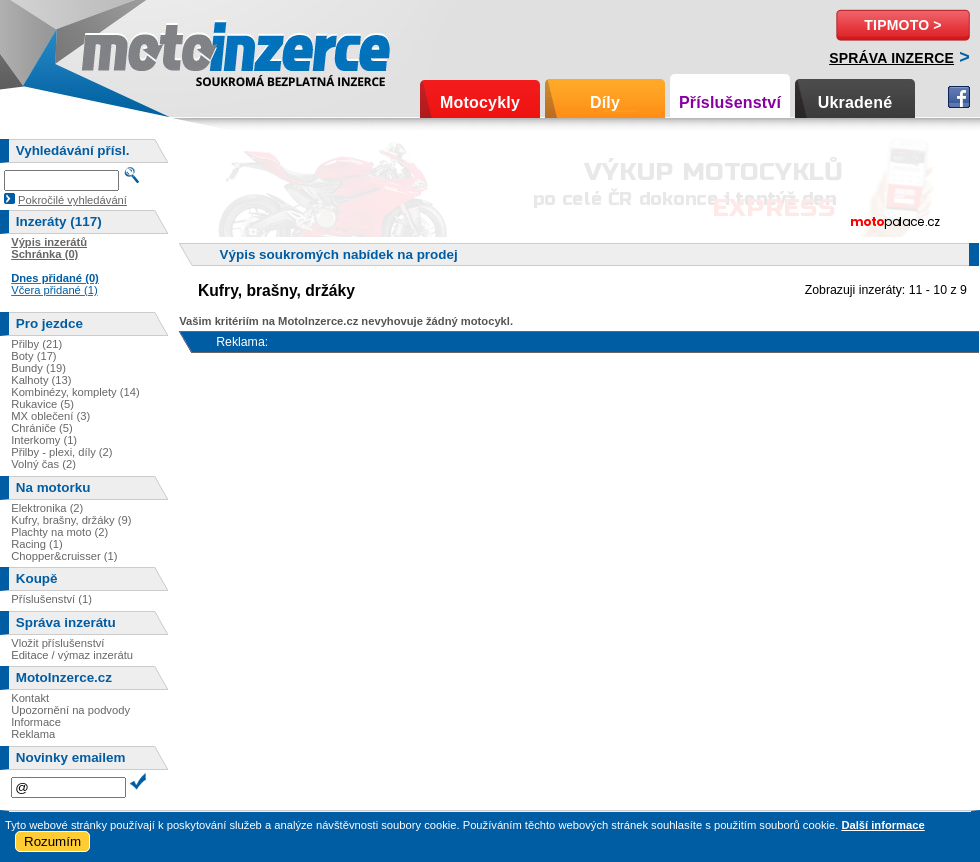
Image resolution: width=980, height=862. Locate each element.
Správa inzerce (891, 58)
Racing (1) (37, 544)
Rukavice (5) (42, 404)
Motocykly (480, 102)
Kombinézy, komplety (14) (75, 392)
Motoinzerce (124, 49)
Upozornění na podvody (70, 710)
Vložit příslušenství (57, 643)
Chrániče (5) (42, 428)
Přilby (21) (36, 344)
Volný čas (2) (43, 464)
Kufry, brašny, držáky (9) (71, 520)
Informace (36, 722)
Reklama (33, 734)
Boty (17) (33, 356)
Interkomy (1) (44, 440)
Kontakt (30, 698)
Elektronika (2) (47, 508)
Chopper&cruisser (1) (64, 556)
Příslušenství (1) (51, 599)
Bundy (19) (38, 368)
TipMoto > (902, 25)
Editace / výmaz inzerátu (72, 655)
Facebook (959, 97)
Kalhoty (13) (41, 380)
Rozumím (52, 841)
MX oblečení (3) (50, 416)
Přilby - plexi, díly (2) (61, 452)
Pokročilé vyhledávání (72, 200)
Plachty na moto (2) (59, 532)
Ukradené (855, 102)
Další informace (882, 825)
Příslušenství (730, 102)
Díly (605, 102)
